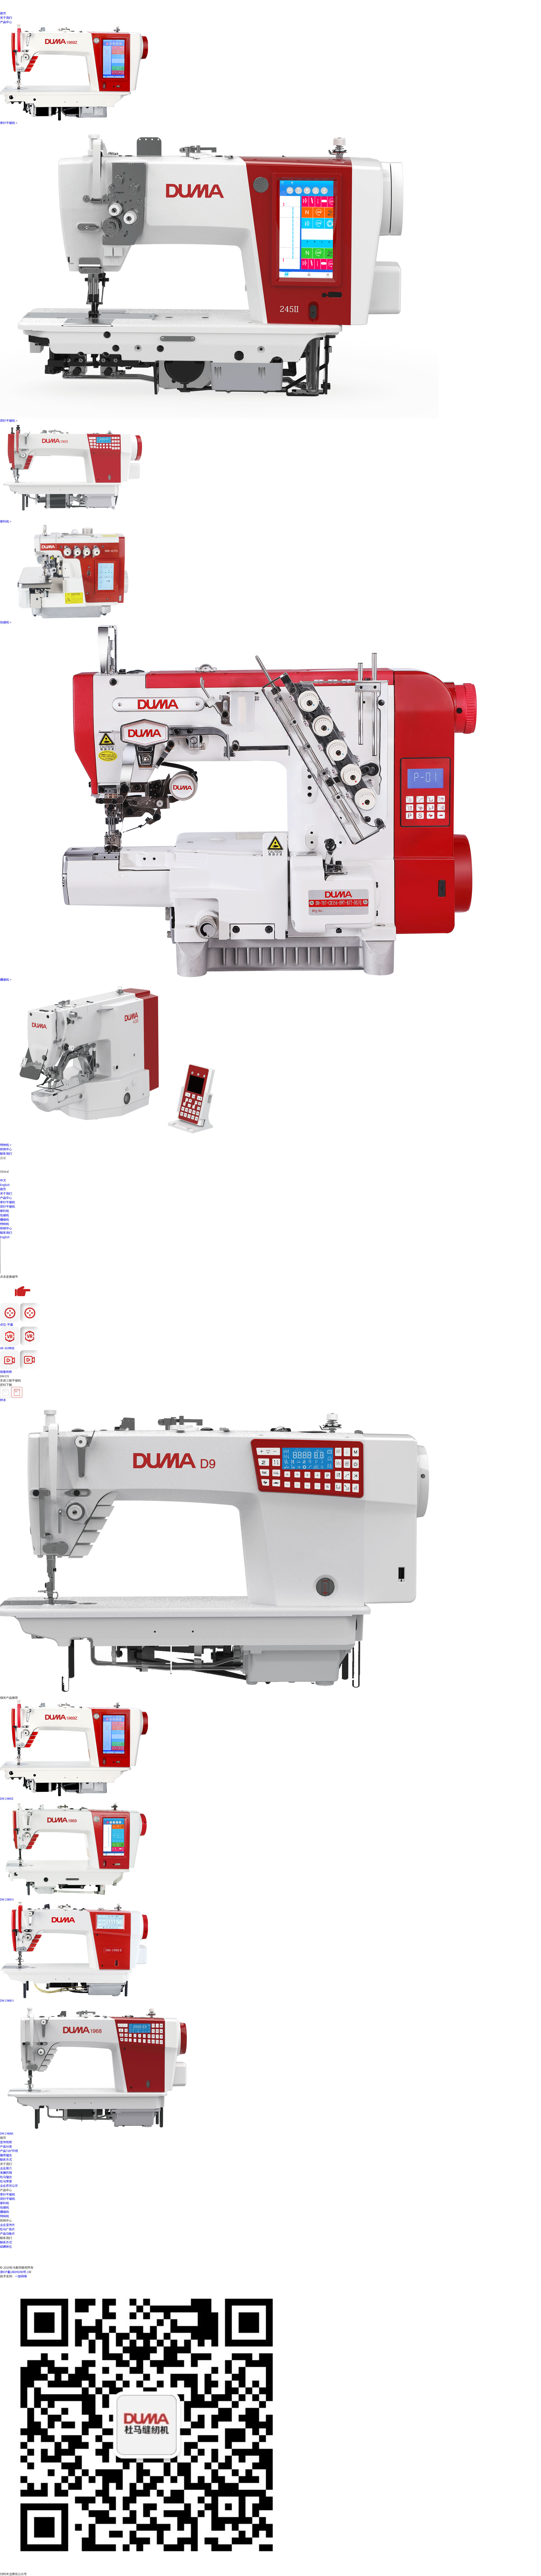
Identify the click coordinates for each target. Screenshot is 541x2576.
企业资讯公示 (9, 2185)
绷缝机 (4, 1219)
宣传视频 (6, 2142)
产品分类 (6, 2146)
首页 (3, 13)
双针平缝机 (7, 1206)
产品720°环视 (9, 2151)
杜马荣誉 (6, 2181)
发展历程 (6, 2172)
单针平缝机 (7, 1202)
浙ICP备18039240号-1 (14, 2272)
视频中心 (6, 1149)
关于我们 (6, 17)
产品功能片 (7, 2233)
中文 (3, 1180)
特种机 (4, 1224)
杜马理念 (6, 2177)
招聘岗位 (6, 2246)
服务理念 (6, 2155)
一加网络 (21, 2276)
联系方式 (6, 2159)
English (5, 1184)
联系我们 (6, 1153)
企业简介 (6, 2168)
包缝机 (4, 1215)
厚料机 (4, 1211)
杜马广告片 (7, 2229)
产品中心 (6, 22)
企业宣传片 (7, 2225)
